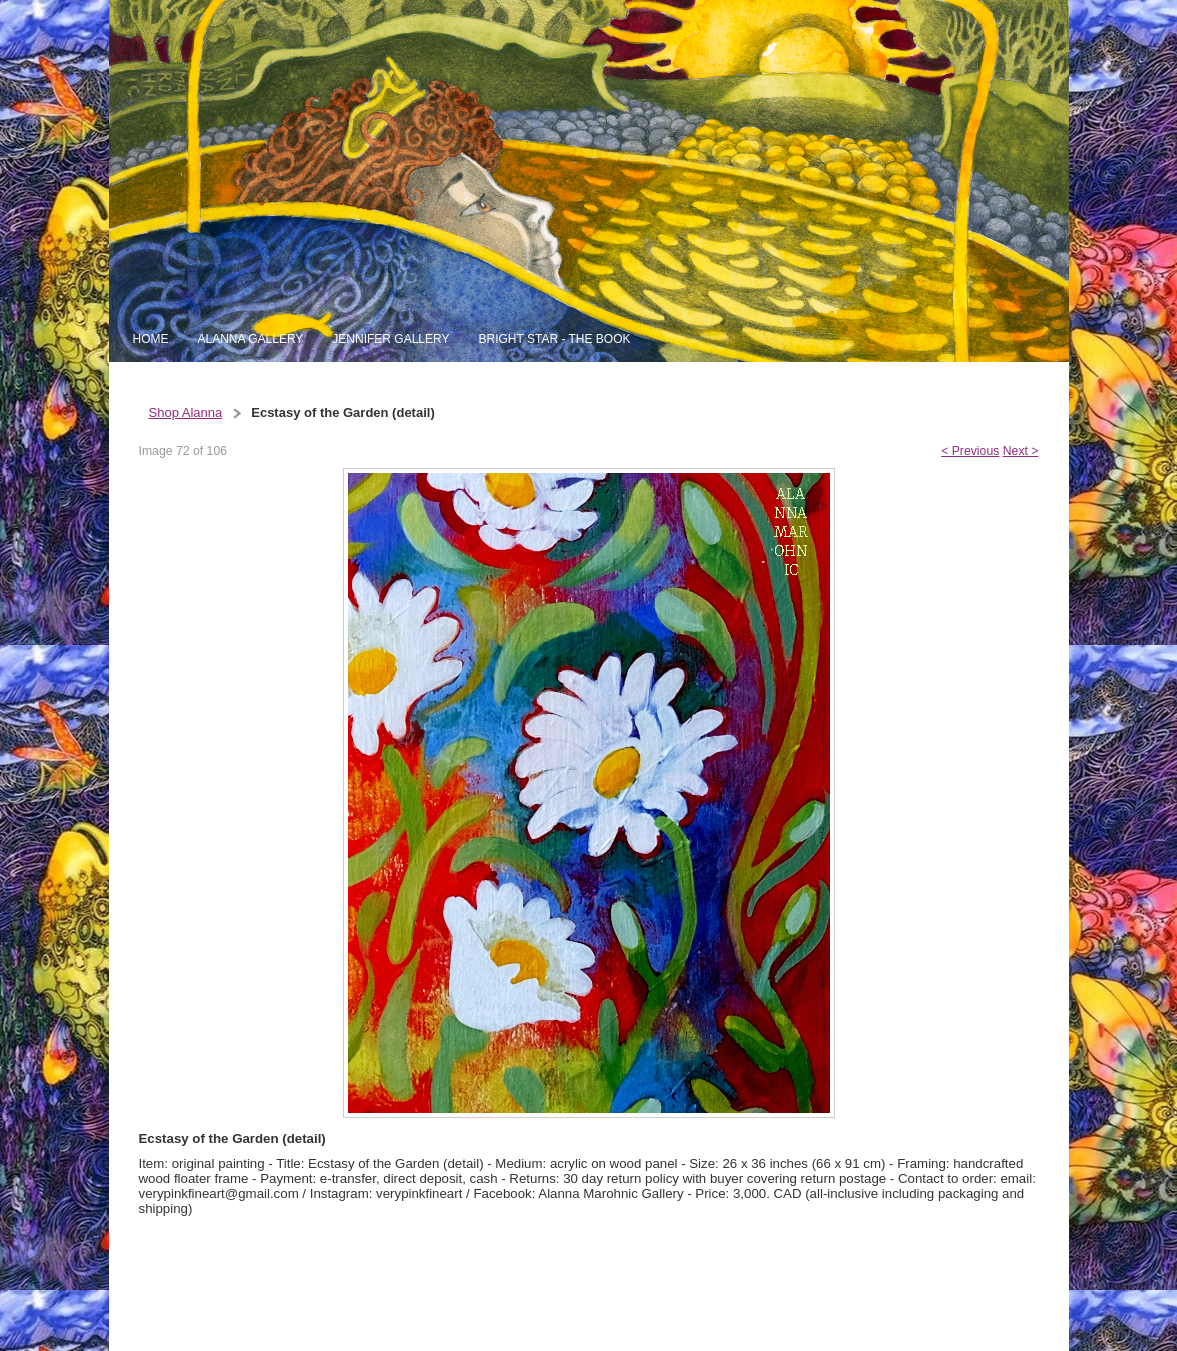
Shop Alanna (186, 412)
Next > (1021, 451)
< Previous (970, 451)
